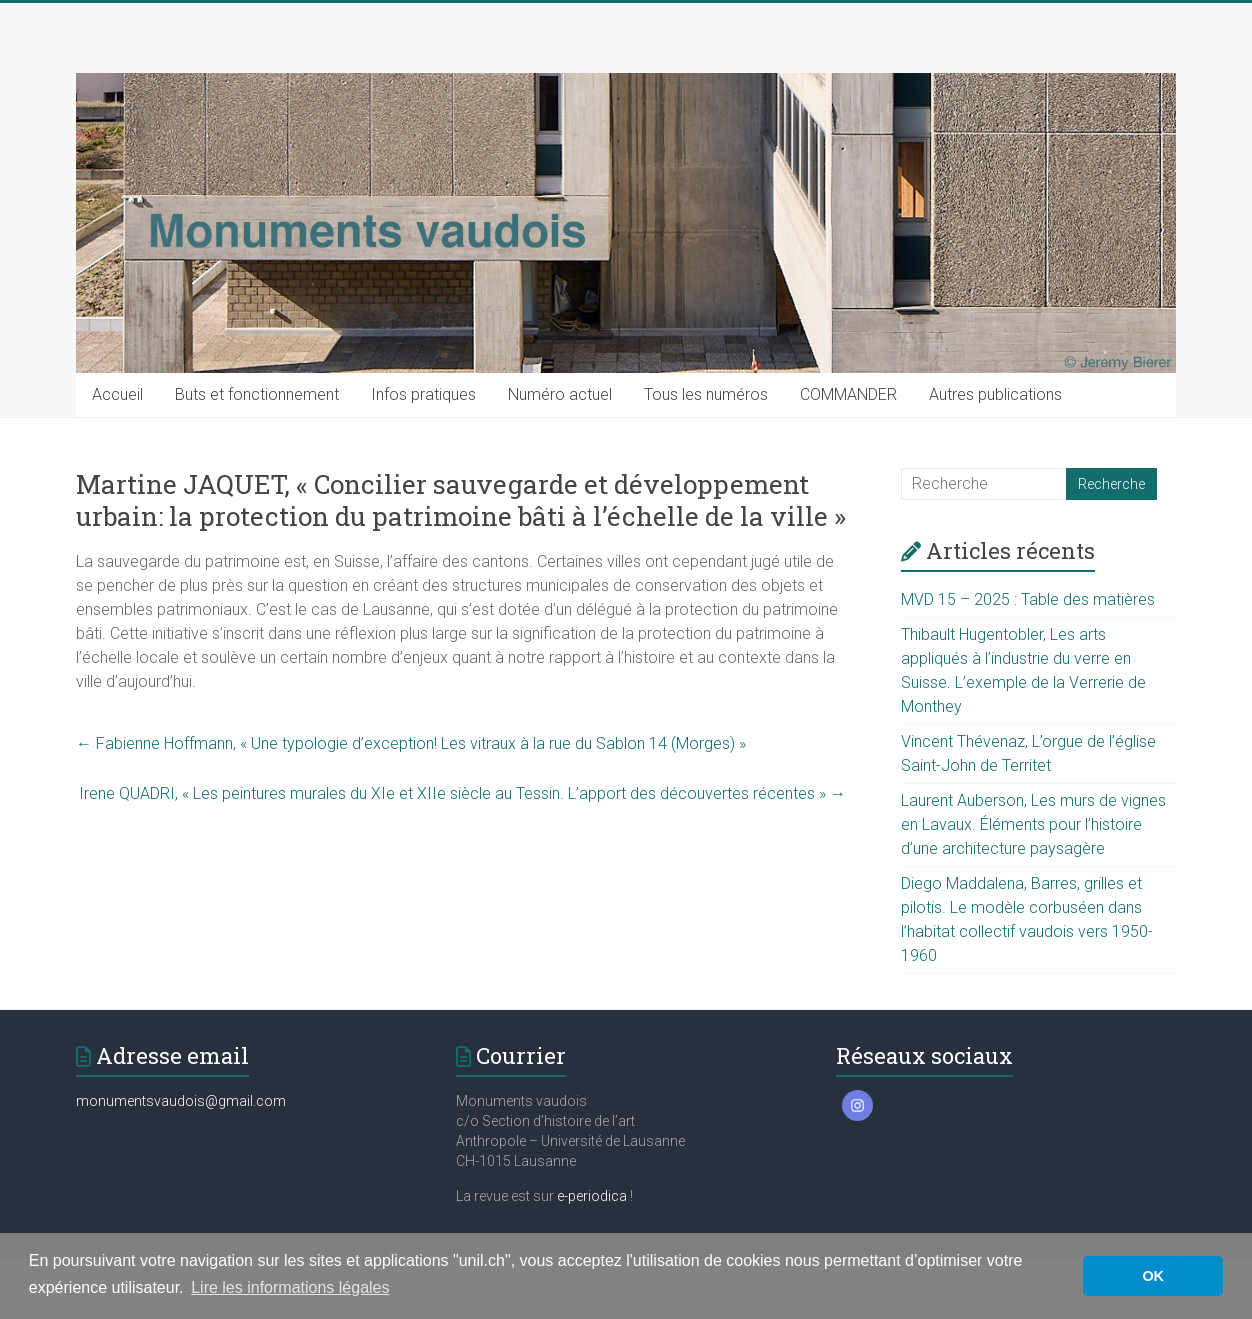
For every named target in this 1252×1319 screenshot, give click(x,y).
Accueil (117, 394)
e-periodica (592, 1196)
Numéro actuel (560, 394)
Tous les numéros (706, 394)
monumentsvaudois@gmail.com (181, 1101)
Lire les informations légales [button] (290, 1287)
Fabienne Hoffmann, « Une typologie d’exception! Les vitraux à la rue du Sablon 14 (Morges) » (411, 743)
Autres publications (995, 394)
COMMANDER (848, 394)
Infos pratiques (423, 394)
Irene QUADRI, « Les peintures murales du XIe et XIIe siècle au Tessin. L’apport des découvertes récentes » (462, 793)
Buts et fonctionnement (257, 394)
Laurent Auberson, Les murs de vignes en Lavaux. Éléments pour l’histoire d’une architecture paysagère (1033, 824)
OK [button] (1153, 1276)
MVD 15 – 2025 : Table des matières (1028, 599)
